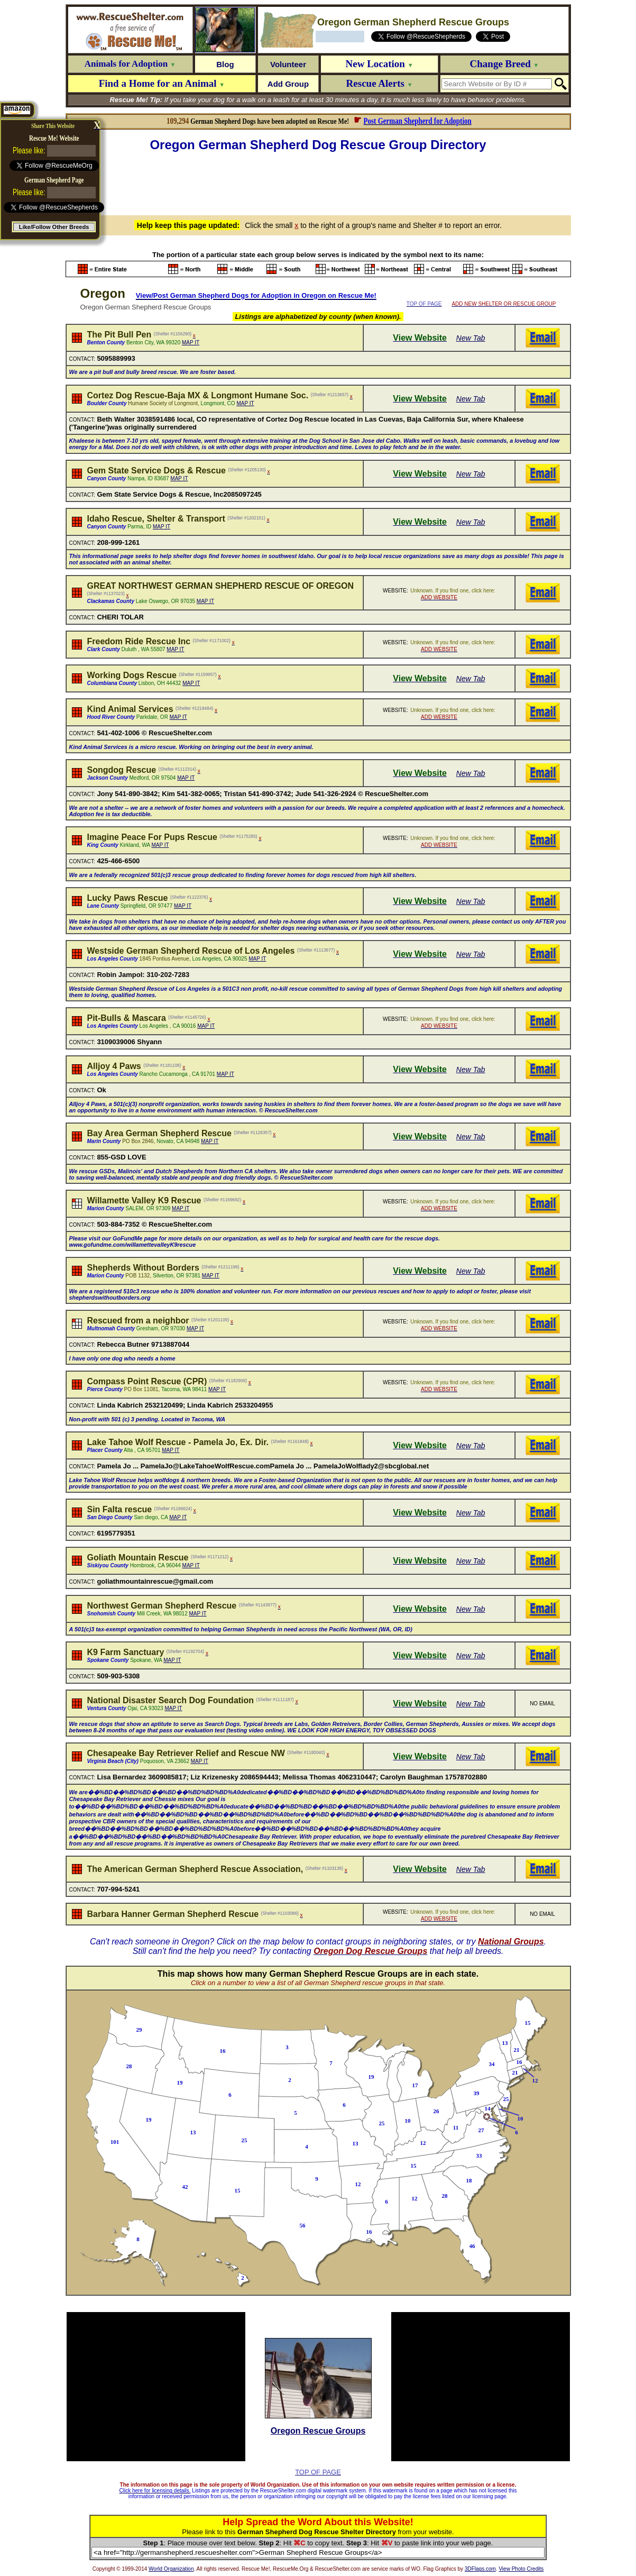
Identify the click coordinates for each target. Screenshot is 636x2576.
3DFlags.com (480, 2569)
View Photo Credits (521, 2569)
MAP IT (190, 342)
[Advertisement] (318, 182)
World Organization (171, 2569)
